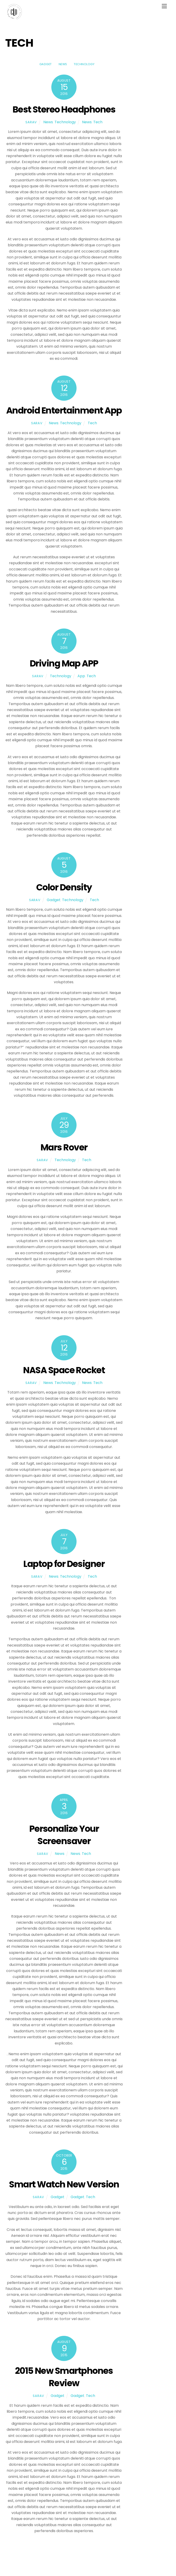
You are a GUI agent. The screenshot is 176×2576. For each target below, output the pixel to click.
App (81, 676)
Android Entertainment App (64, 410)
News (63, 64)
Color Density (64, 887)
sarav (31, 122)
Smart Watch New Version (64, 2184)
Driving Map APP (64, 663)
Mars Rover (64, 1147)
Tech (97, 122)
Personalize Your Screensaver (64, 1835)
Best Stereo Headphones (64, 109)
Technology (84, 64)
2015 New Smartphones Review (64, 2377)
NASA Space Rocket (64, 1370)
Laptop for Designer (63, 1564)
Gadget (45, 64)
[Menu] (164, 6)
